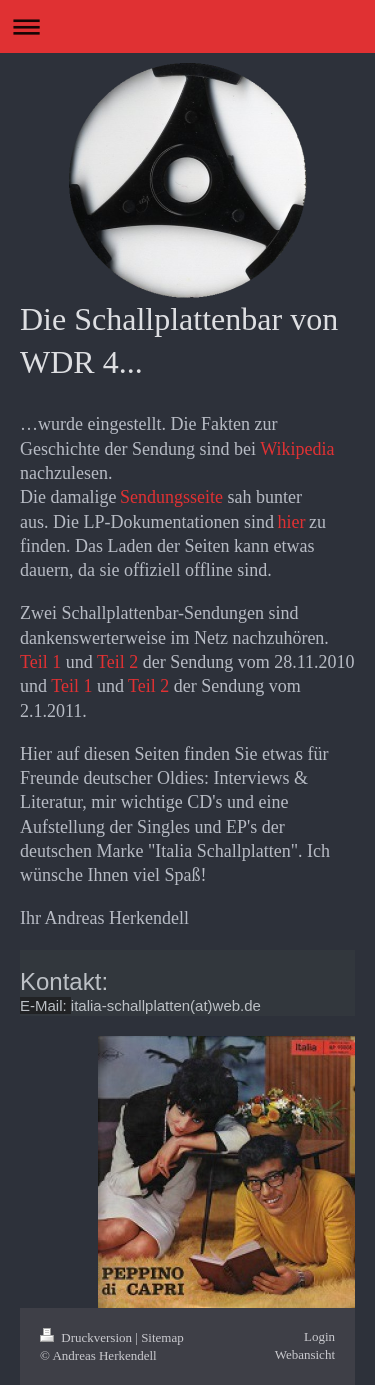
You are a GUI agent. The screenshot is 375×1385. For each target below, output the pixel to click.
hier (291, 522)
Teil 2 (117, 662)
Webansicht (305, 1354)
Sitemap (162, 1337)
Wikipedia (297, 449)
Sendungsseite (171, 497)
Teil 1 (40, 662)
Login (319, 1336)
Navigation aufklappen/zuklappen (187, 26)
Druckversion (87, 1337)
